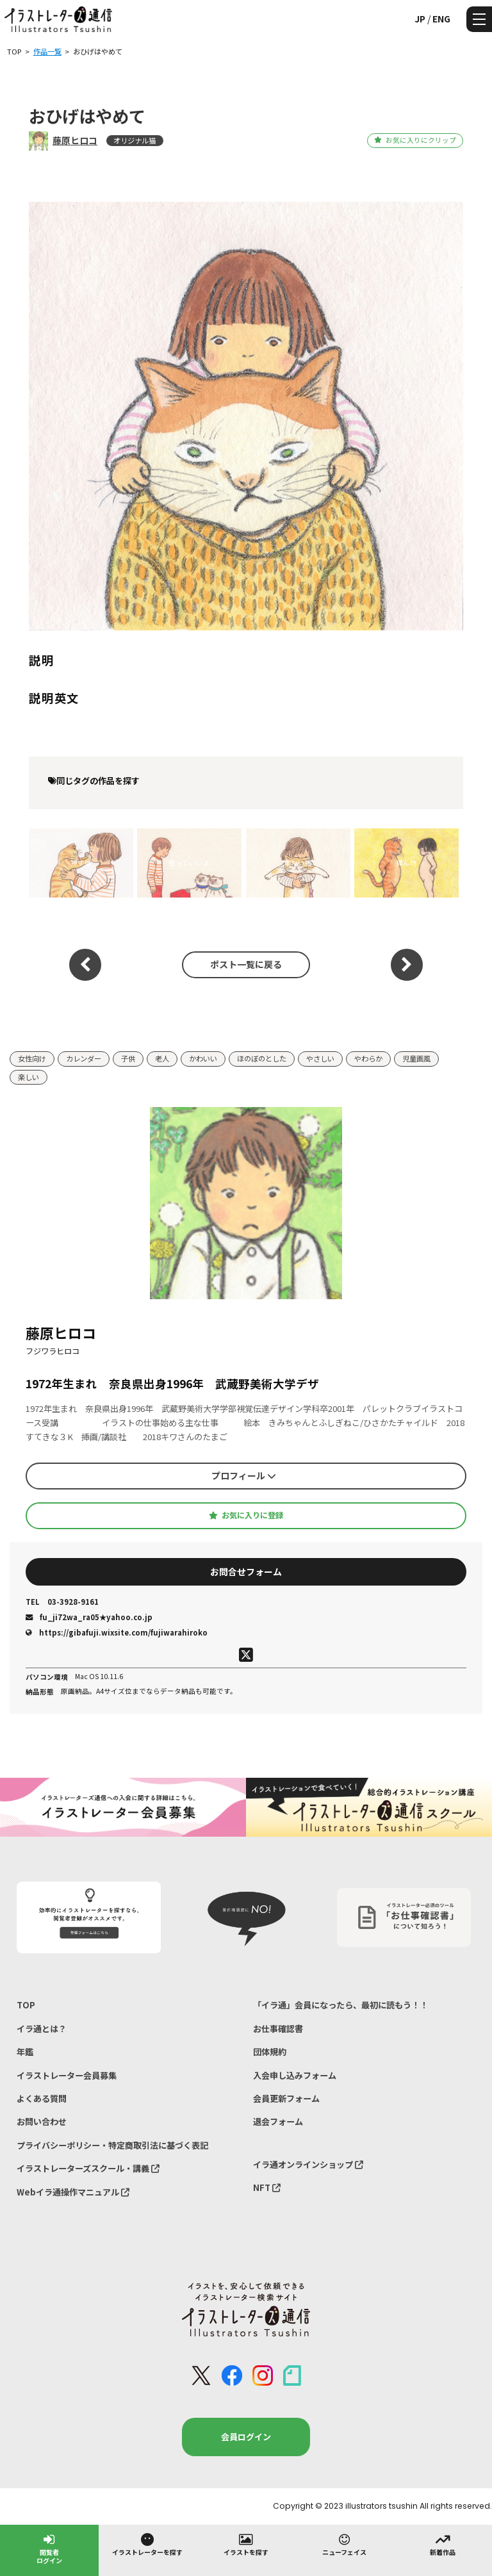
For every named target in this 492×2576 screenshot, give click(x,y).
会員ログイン (246, 2437)
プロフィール (243, 1475)
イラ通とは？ (42, 2028)
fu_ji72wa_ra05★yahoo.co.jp (89, 1617)
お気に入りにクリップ (414, 140)
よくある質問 (42, 2098)
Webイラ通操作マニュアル (73, 2192)
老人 (162, 1058)
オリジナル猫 (134, 140)
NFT (267, 2187)
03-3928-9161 (62, 1602)
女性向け (32, 1058)
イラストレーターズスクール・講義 (88, 2168)
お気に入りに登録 (246, 1515)
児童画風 (416, 1058)
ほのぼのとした (261, 1058)
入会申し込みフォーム (294, 2075)
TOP (26, 2005)
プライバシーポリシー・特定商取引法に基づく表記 (112, 2145)
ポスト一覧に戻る (246, 964)
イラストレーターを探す (147, 2544)
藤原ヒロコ (75, 140)
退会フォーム (278, 2121)
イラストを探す (246, 2544)
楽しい (28, 1077)
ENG (441, 18)
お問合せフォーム (246, 1571)
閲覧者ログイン (49, 2548)
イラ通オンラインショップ (308, 2164)
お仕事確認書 (278, 2028)
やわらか (368, 1058)
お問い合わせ (42, 2121)
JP (419, 18)
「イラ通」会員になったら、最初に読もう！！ (340, 2005)
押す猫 (81, 862)
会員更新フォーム (286, 2098)
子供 (128, 1058)
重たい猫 (298, 862)
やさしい (320, 1058)
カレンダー (83, 1058)
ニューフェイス (344, 2544)
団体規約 (269, 2052)
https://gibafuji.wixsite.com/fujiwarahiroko (117, 1632)
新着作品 (442, 2544)
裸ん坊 (406, 862)
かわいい (203, 1058)
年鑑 (25, 2052)
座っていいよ (189, 862)
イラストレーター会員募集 (67, 2075)
